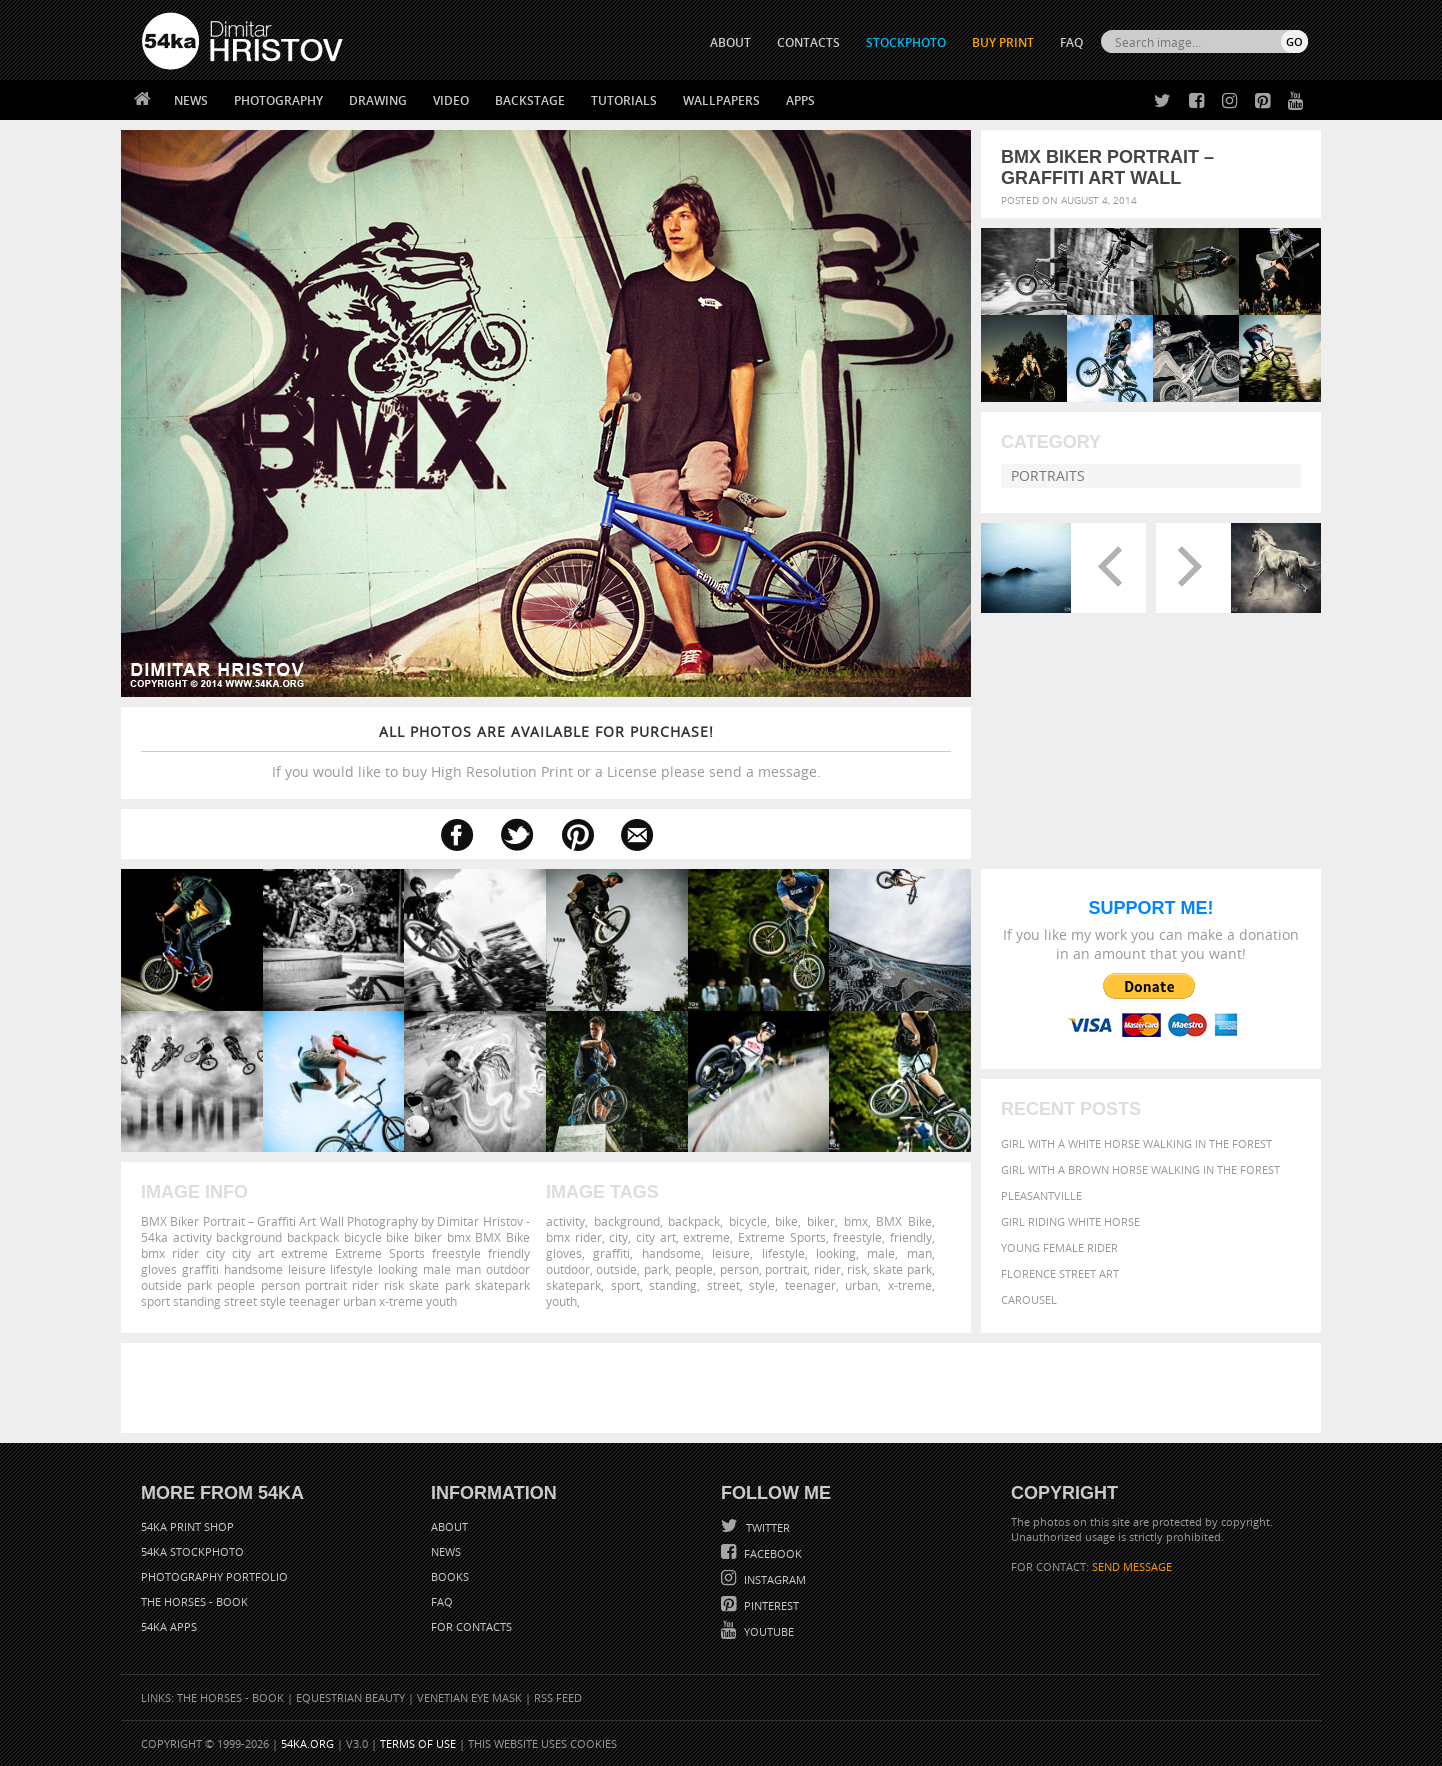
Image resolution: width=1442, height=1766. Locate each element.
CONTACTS (808, 42)
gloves (564, 1253)
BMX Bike (904, 1221)
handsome (671, 1253)
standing (673, 1285)
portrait (786, 1269)
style (762, 1285)
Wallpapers (721, 100)
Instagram (773, 1579)
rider (827, 1269)
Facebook (771, 1553)
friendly (911, 1237)
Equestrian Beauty (350, 1697)
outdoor (568, 1269)
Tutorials (624, 100)
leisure (731, 1253)
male (881, 1253)
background (627, 1221)
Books (450, 1576)
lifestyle (783, 1253)
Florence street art (1060, 1273)
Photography (278, 100)
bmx (856, 1221)
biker (821, 1221)
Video (451, 100)
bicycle (748, 1221)
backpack (694, 1221)
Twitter (766, 1527)
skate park (902, 1269)
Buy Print (1003, 42)
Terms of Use (418, 1743)
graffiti (611, 1253)
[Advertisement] (725, 1388)
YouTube (767, 1631)
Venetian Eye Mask (469, 1697)
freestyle (857, 1237)
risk (857, 1269)
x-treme (910, 1285)
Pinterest (770, 1605)
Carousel (1029, 1299)
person (739, 1269)
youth (561, 1301)
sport (625, 1285)
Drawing (378, 100)
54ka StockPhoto (192, 1551)
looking (836, 1253)
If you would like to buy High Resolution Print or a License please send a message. (546, 751)
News (191, 100)
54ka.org (307, 1743)
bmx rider (574, 1237)
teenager (810, 1285)
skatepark (573, 1285)
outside (616, 1269)
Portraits (1048, 475)
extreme (706, 1237)
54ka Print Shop (187, 1526)
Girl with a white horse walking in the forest (1136, 1143)
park (656, 1269)
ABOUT (730, 42)
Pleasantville (1041, 1195)
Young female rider (1059, 1247)
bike (786, 1221)
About (449, 1526)
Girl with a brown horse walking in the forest (1140, 1169)
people (694, 1269)
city (618, 1237)
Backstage (530, 100)
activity (565, 1221)
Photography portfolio (214, 1576)
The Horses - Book (194, 1601)
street (723, 1285)
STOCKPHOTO (906, 42)
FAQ (1071, 42)
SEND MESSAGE (1132, 1566)
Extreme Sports (782, 1237)
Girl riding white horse (1070, 1221)
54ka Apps (169, 1626)
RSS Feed (558, 1697)
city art (656, 1237)
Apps (800, 100)
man (919, 1253)
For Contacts (471, 1626)
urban (861, 1285)
